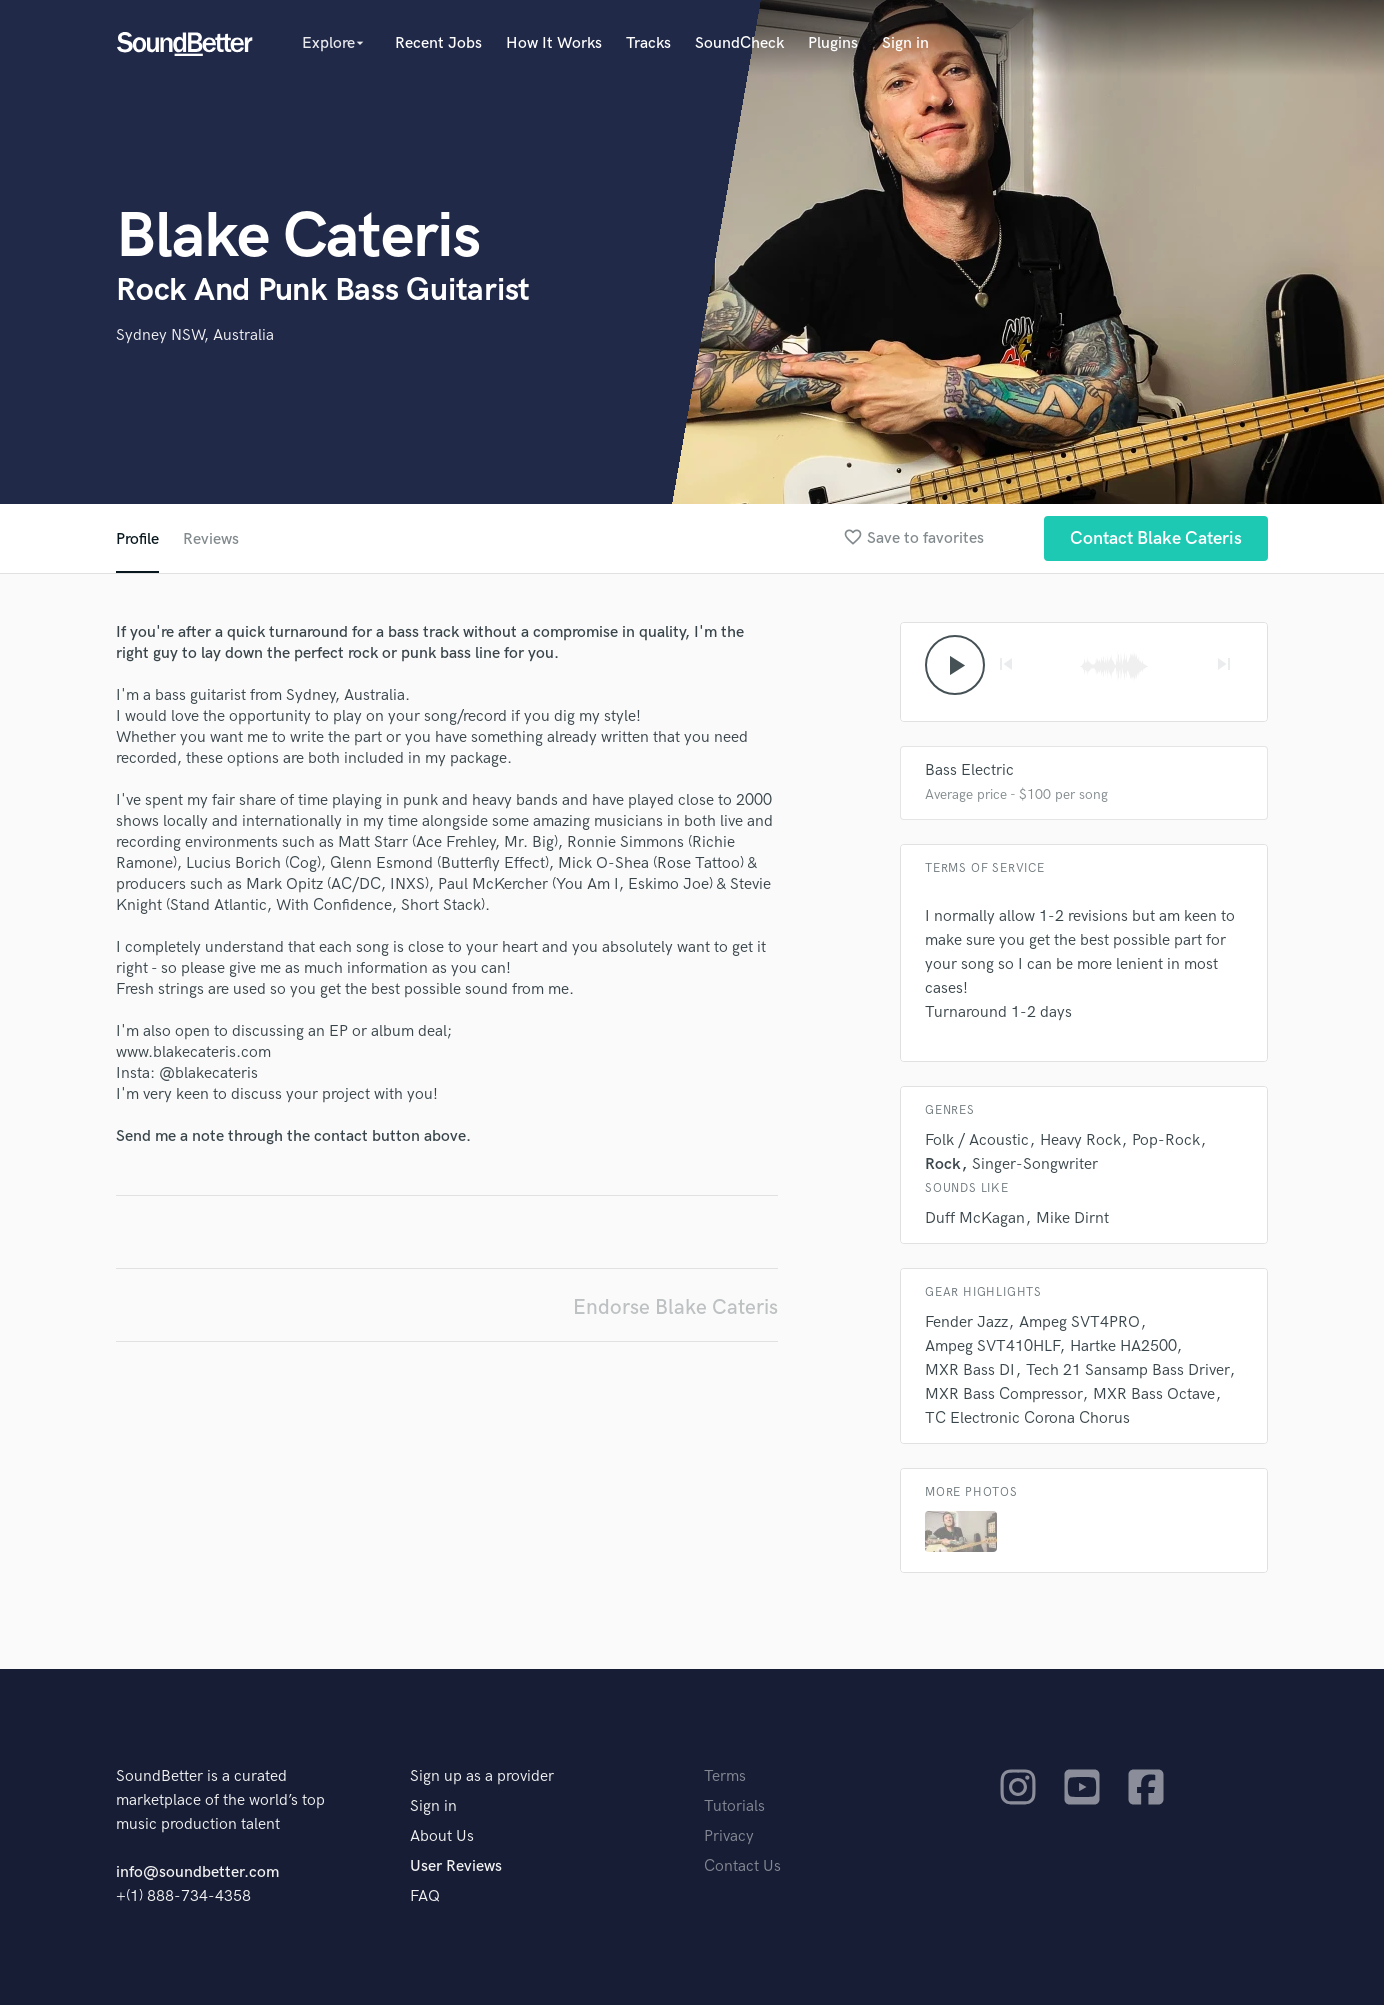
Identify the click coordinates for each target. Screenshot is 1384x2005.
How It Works (554, 43)
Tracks (648, 43)
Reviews (211, 539)
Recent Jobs (438, 43)
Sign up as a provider (482, 1776)
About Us (442, 1836)
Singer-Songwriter (1035, 1164)
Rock (943, 1164)
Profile (137, 539)
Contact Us (742, 1866)
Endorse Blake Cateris (675, 1307)
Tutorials (734, 1806)
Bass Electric (969, 770)
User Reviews (456, 1866)
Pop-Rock (1166, 1140)
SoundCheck (739, 43)
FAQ (425, 1896)
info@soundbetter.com (197, 1872)
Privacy (729, 1836)
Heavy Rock (1080, 1140)
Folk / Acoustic (977, 1140)
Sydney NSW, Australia (195, 335)
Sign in (905, 43)
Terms (725, 1776)
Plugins (833, 43)
